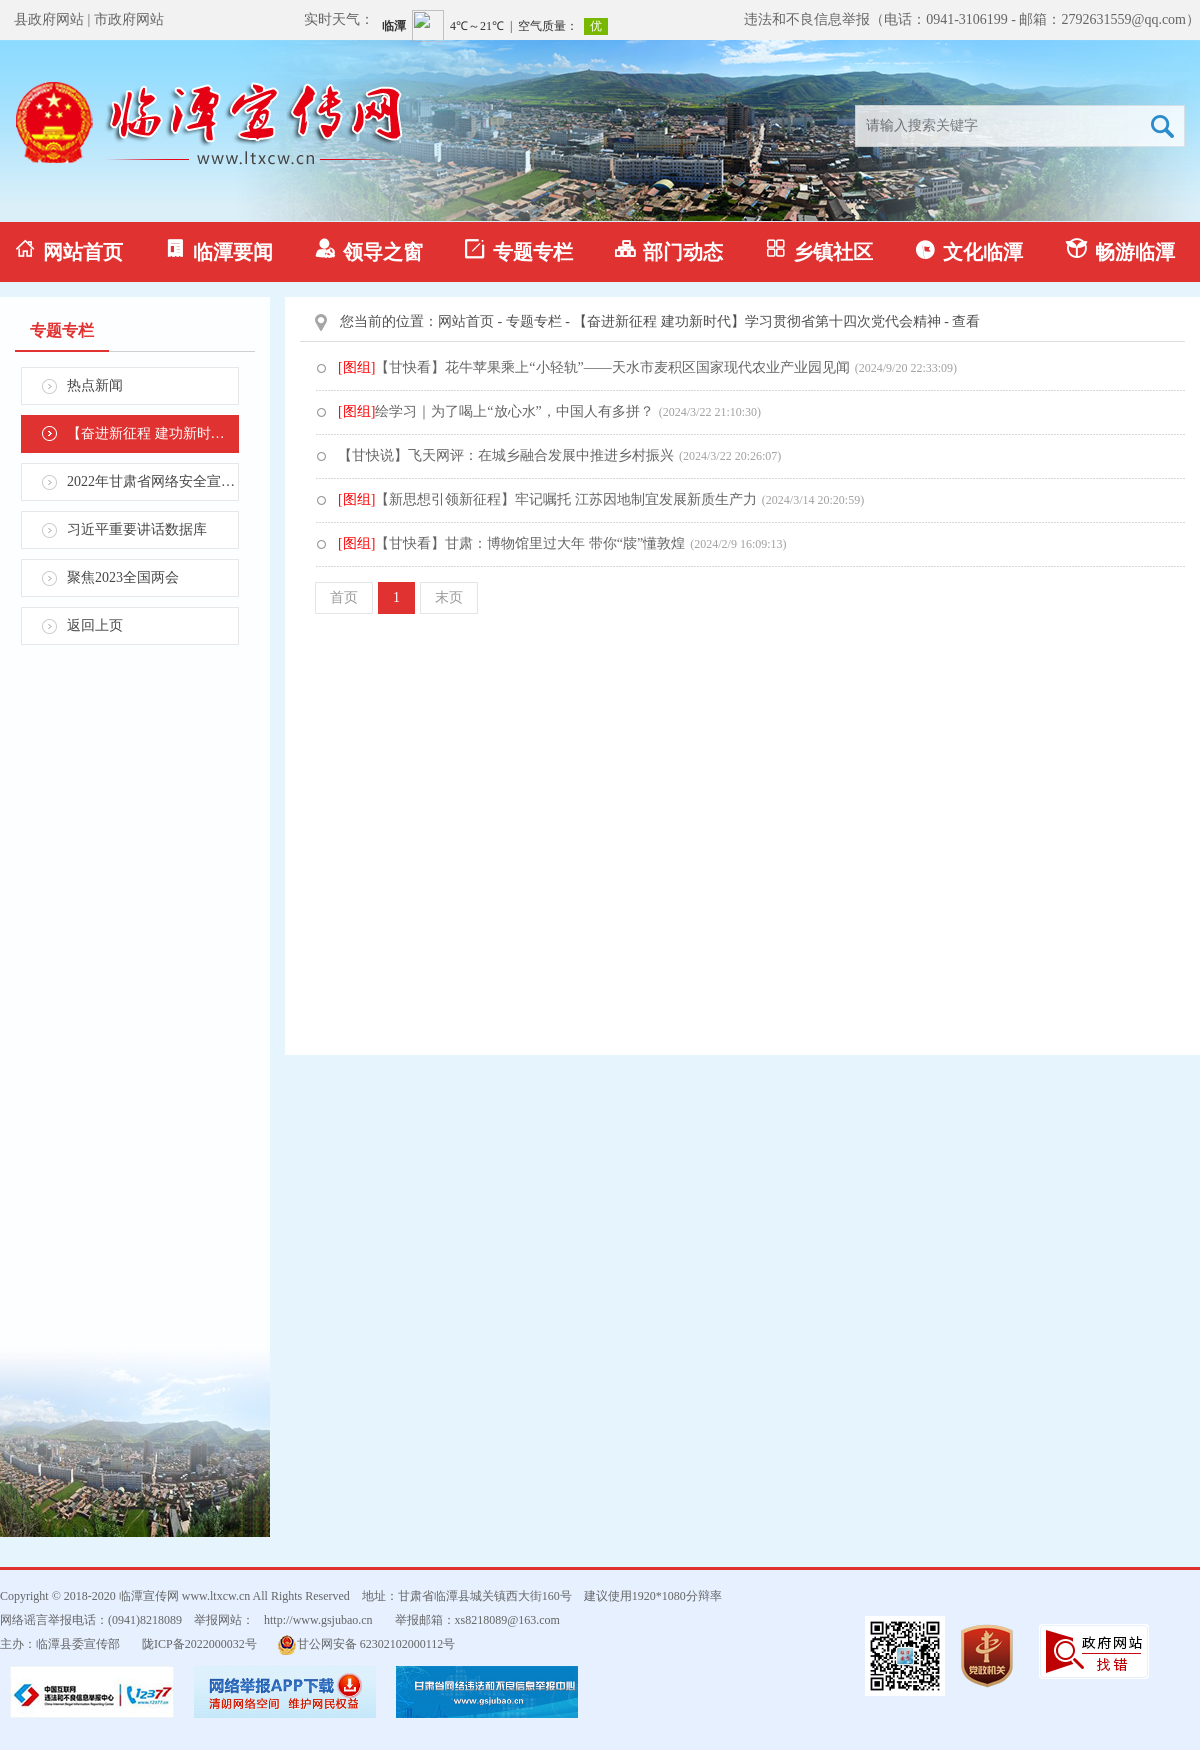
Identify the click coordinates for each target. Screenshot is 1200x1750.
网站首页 (69, 250)
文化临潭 (969, 250)
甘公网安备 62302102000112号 (366, 1645)
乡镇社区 (819, 250)
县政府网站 (49, 19)
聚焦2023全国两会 (123, 577)
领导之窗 (369, 250)
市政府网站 (129, 19)
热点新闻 (95, 385)
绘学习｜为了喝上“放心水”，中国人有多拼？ (496, 411)
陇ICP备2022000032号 (199, 1644)
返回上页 (95, 625)
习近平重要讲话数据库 (137, 529)
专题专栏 (519, 250)
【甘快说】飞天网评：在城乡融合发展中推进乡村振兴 (506, 455)
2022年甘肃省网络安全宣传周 (153, 481)
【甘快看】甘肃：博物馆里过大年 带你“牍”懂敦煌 (511, 543)
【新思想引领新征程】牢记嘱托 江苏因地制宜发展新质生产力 (547, 499)
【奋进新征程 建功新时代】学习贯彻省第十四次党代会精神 (153, 433)
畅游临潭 (1120, 250)
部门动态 (669, 250)
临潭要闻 (219, 250)
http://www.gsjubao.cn (318, 1620)
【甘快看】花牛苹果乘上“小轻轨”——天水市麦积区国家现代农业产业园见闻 (594, 367)
